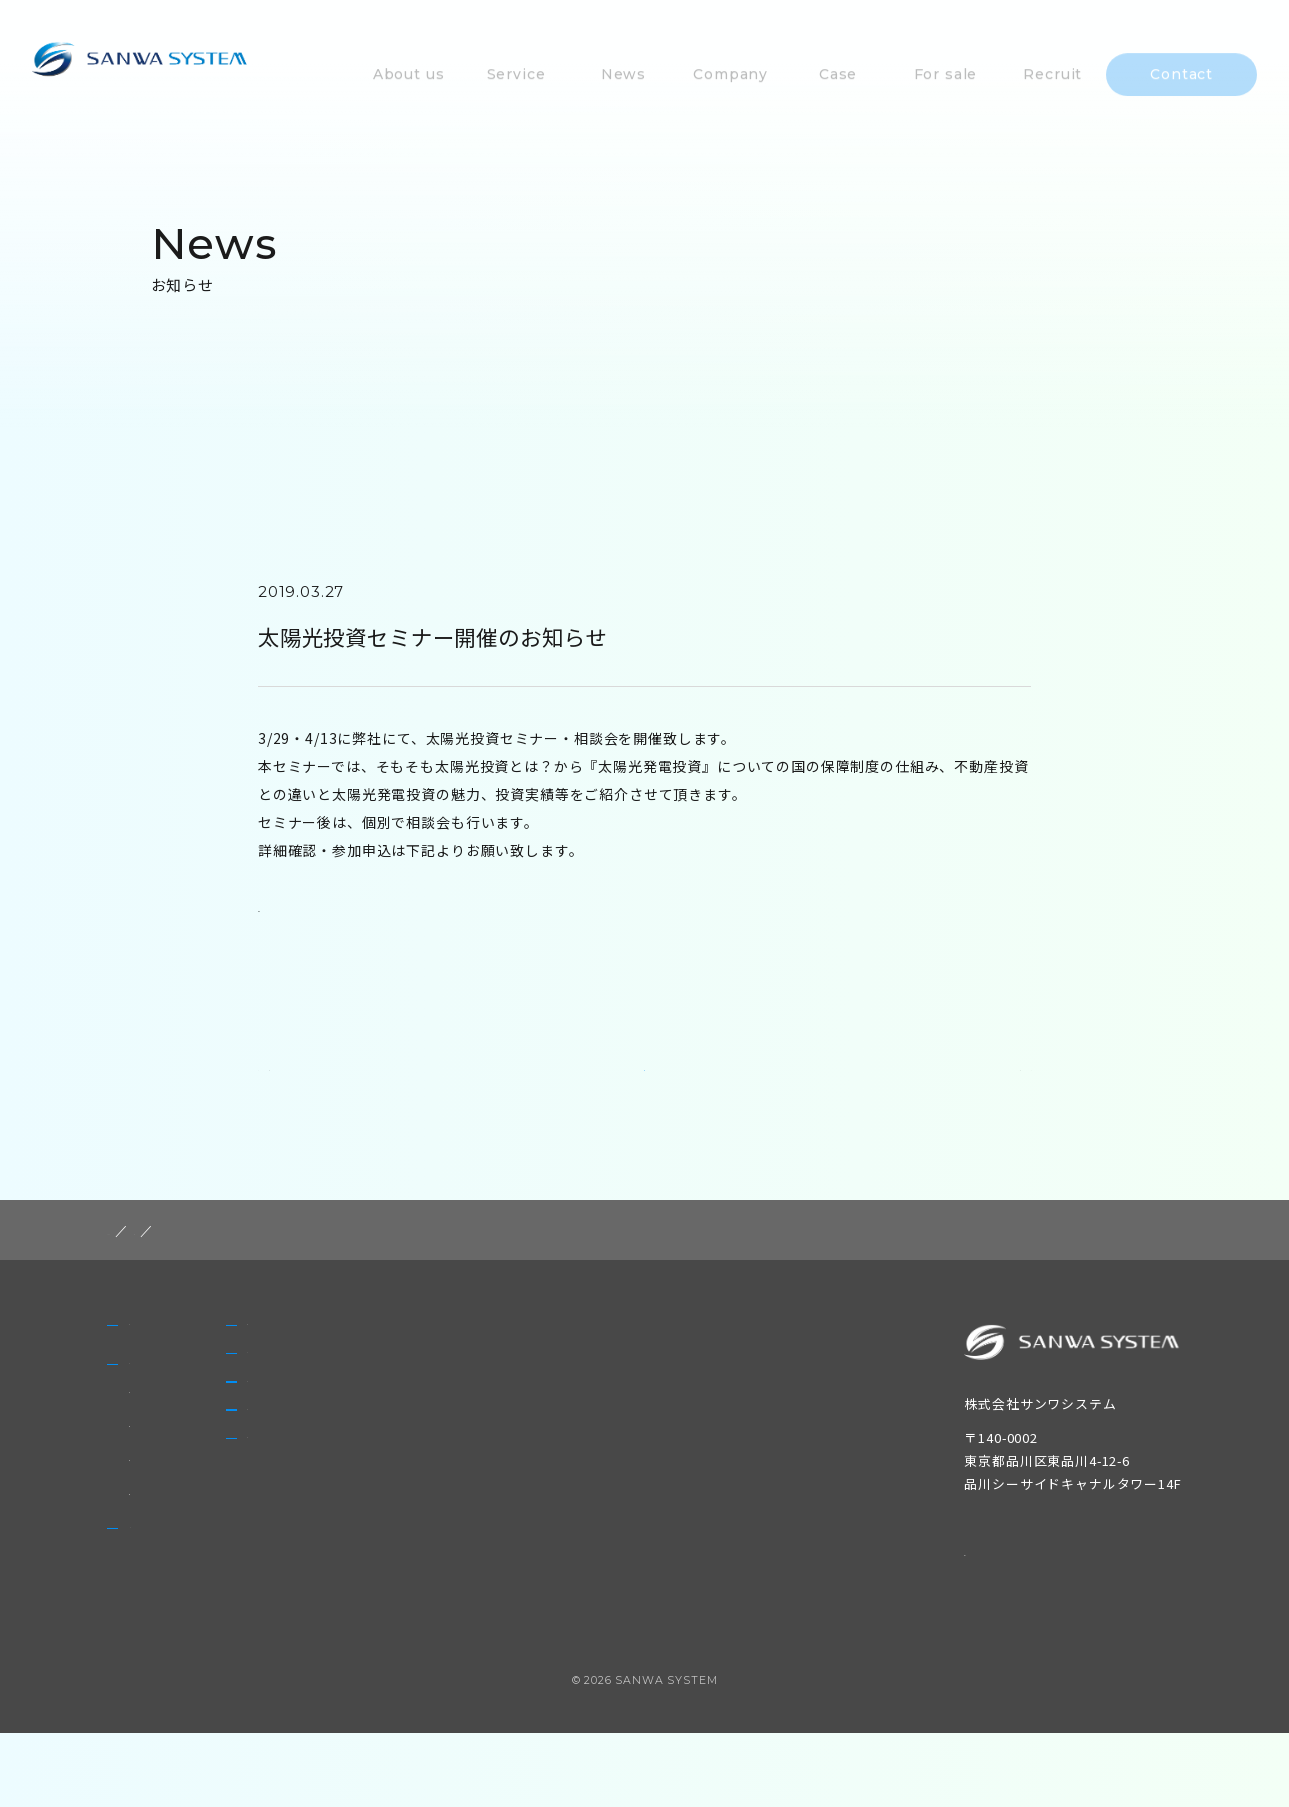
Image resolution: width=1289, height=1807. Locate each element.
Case (460, 1417)
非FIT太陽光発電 (180, 1463)
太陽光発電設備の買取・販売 (219, 1565)
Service (157, 1428)
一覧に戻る (646, 1085)
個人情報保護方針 (1023, 1579)
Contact (472, 1573)
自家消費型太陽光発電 (198, 1531)
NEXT (1000, 1086)
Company (478, 1365)
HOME (131, 1258)
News (151, 1616)
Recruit (469, 1521)
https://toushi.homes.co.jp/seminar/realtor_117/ (441, 908)
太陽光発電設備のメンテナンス (226, 1497)
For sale (472, 1469)
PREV (291, 1086)
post (198, 1258)
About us (164, 1365)
